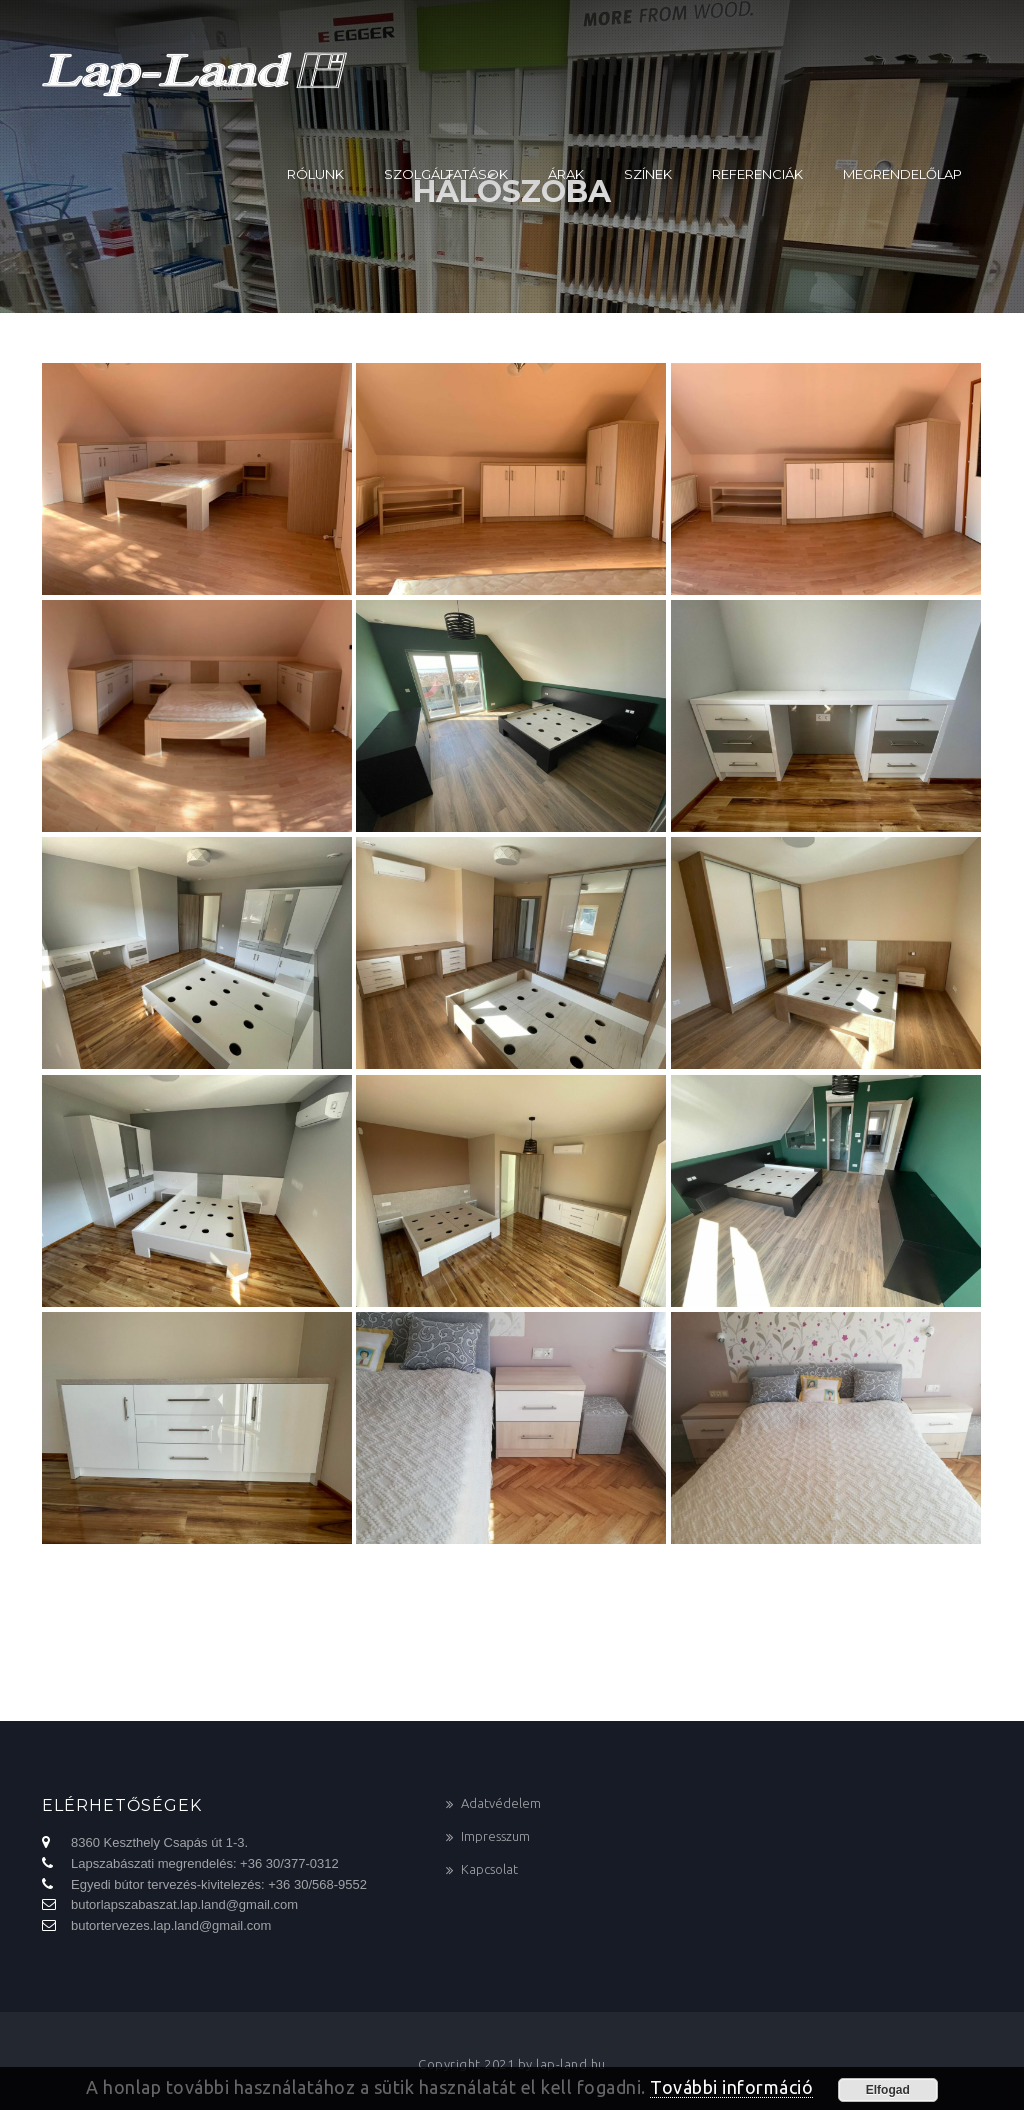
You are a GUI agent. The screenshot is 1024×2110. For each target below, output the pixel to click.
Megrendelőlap (902, 174)
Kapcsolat (489, 1869)
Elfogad (888, 2090)
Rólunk (315, 174)
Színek (648, 174)
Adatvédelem (501, 1803)
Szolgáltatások (446, 174)
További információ (731, 2087)
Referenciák (757, 174)
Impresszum (495, 1836)
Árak (566, 174)
